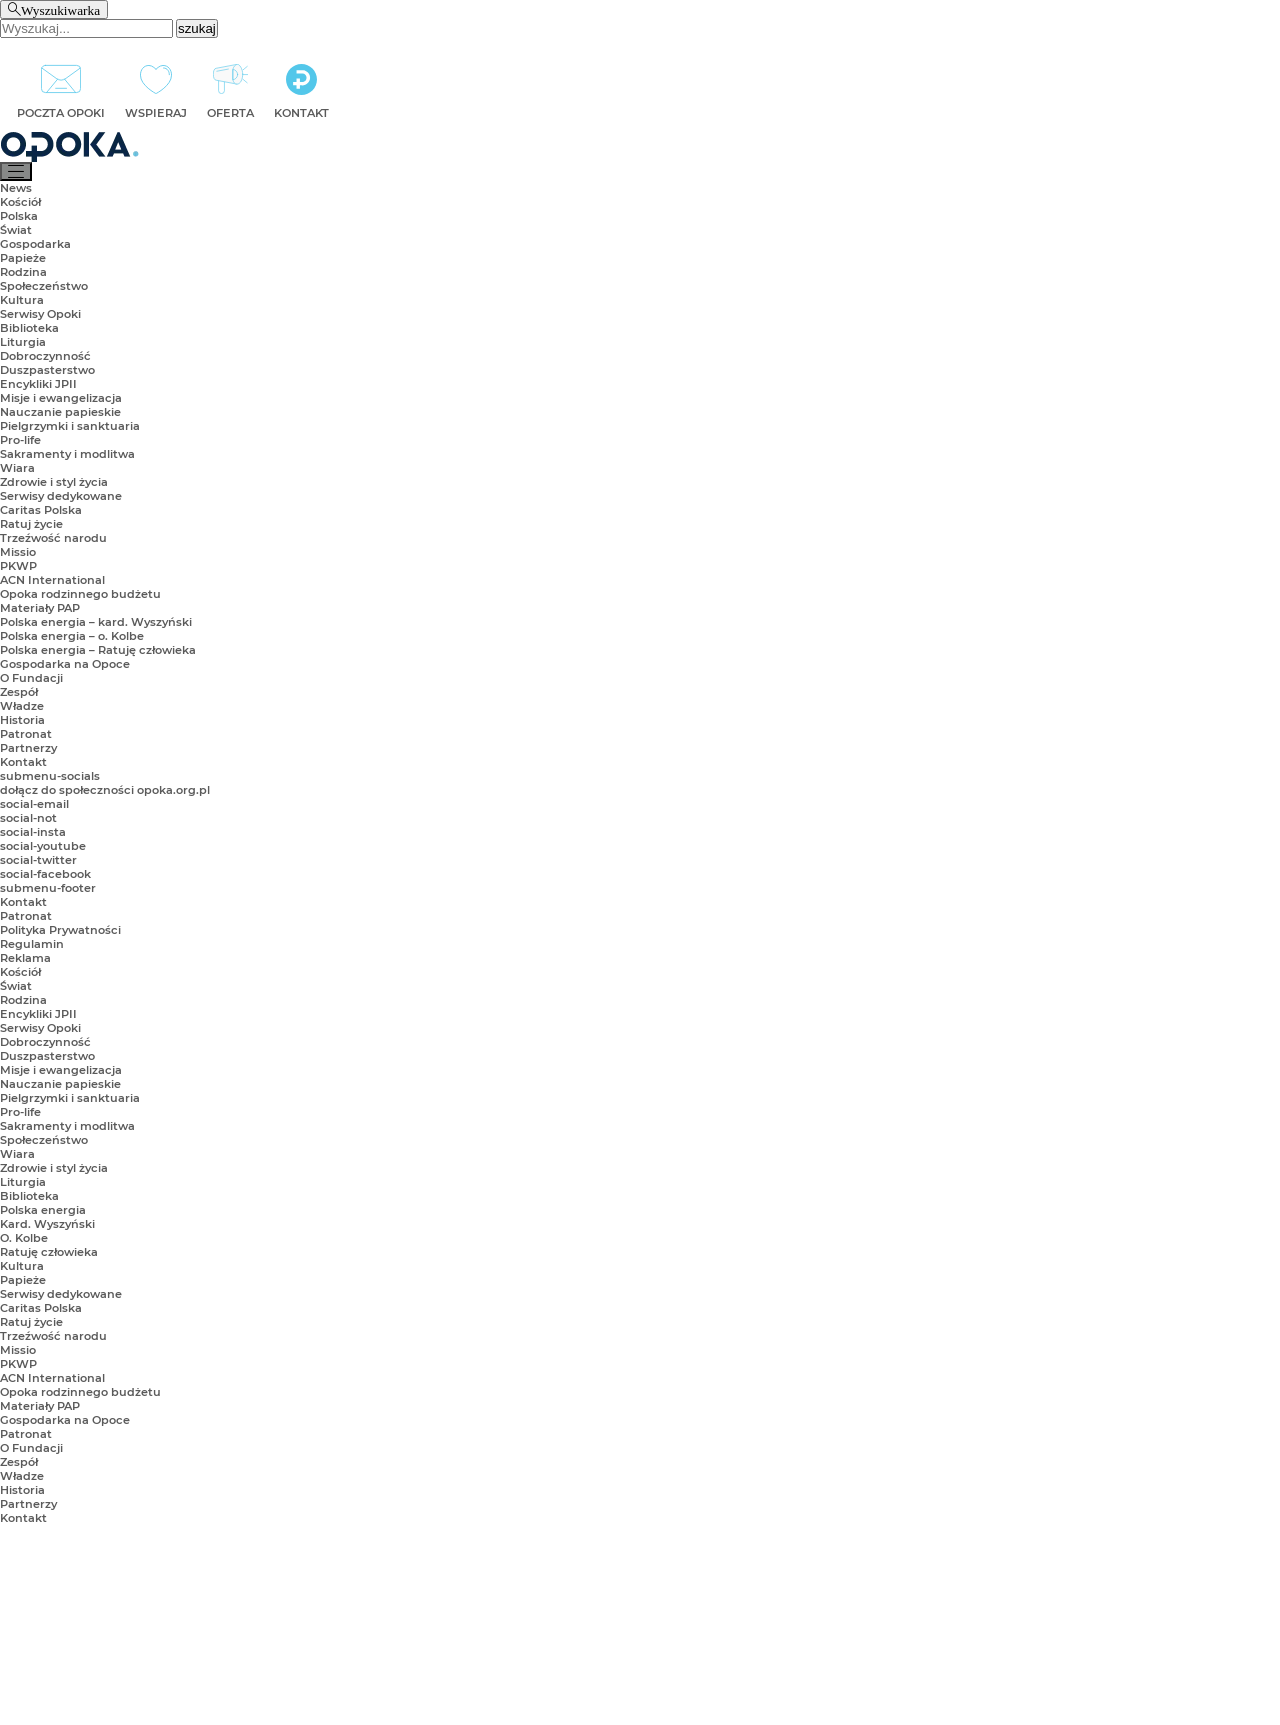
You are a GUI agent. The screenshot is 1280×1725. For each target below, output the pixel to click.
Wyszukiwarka (60, 9)
